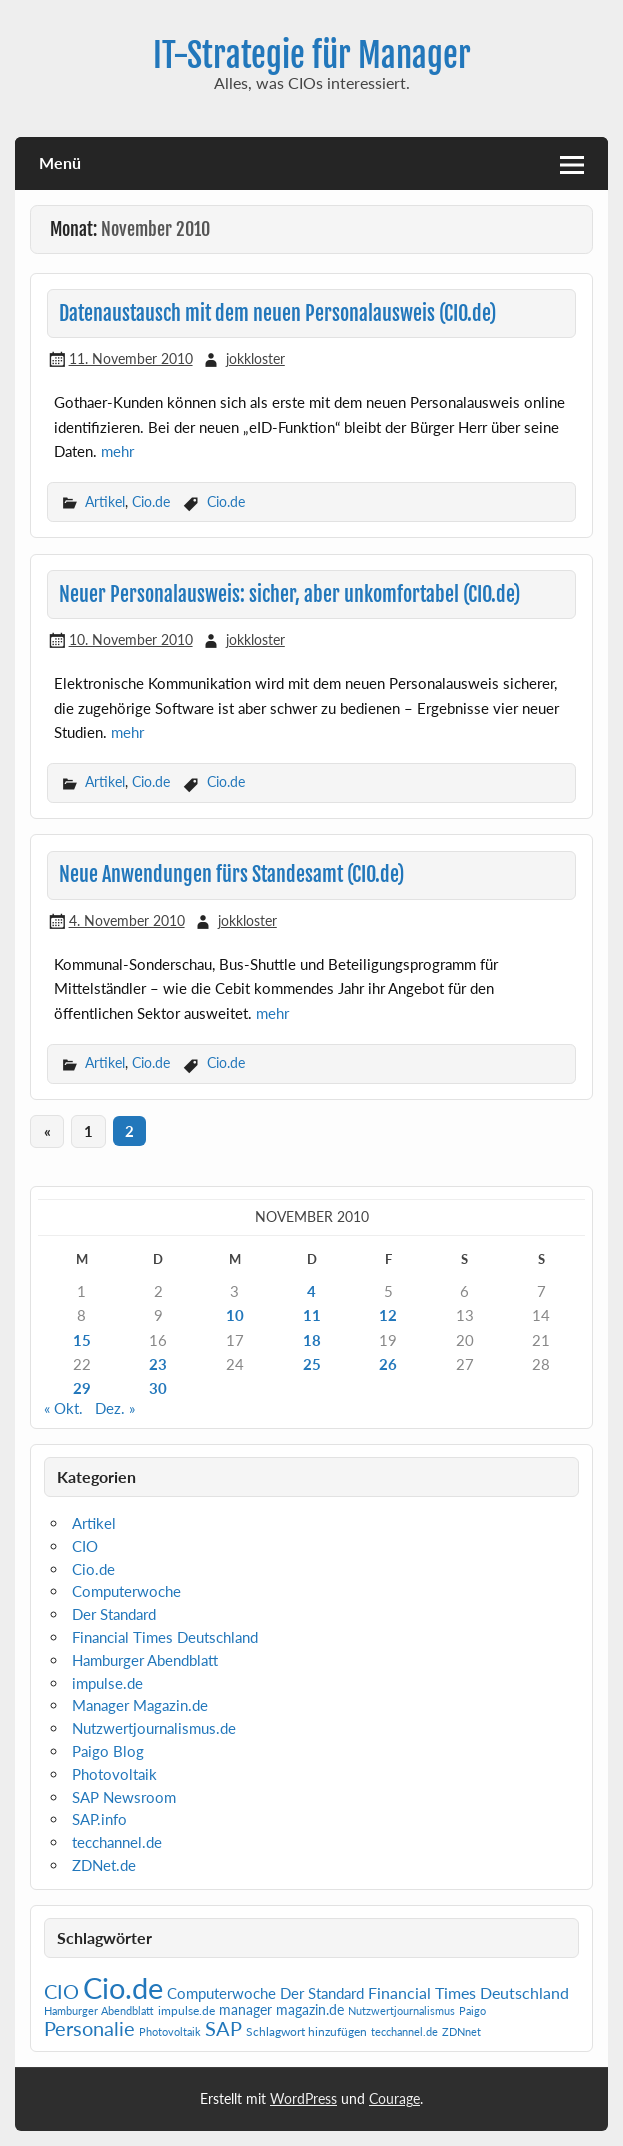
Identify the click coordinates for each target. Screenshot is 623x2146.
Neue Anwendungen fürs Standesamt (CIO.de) (231, 874)
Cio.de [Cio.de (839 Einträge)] (123, 1987)
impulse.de (107, 1683)
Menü (60, 162)
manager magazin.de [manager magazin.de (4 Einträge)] (281, 2010)
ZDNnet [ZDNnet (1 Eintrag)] (461, 2031)
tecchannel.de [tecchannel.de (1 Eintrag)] (404, 2031)
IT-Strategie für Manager (312, 55)
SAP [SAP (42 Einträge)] (223, 2028)
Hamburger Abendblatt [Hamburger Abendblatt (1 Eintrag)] (99, 2010)
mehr (117, 451)
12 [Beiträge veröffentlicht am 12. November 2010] (388, 1315)
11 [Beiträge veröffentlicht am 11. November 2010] (312, 1315)
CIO (85, 1546)
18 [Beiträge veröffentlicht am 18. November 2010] (312, 1340)
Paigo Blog (108, 1751)
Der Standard (114, 1614)
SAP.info (99, 1819)
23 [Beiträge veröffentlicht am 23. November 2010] (158, 1364)
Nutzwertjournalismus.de (154, 1728)
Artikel (105, 501)
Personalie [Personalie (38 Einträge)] (89, 2028)
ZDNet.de (104, 1865)
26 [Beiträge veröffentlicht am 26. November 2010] (388, 1364)
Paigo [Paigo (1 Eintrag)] (472, 2010)
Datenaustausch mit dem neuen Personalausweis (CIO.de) (277, 313)
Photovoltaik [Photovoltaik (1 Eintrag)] (170, 2031)
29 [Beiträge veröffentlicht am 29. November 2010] (82, 1388)
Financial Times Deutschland (165, 1637)
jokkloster (255, 358)
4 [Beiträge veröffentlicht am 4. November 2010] (311, 1291)
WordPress (303, 2098)
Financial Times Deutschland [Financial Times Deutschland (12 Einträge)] (468, 1992)
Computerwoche (126, 1591)
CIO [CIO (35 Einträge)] (61, 1991)
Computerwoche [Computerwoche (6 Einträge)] (221, 1993)
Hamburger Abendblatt (145, 1660)
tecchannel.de (117, 1842)
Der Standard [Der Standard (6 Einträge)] (322, 1993)
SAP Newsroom (124, 1797)
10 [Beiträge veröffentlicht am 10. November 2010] (235, 1315)
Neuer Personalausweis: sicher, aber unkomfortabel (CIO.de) (289, 594)
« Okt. (63, 1408)
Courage (394, 2098)
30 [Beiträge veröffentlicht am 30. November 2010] (158, 1388)
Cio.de (151, 501)
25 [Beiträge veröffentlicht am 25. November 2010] (312, 1364)
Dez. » (115, 1408)
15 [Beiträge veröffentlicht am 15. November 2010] (82, 1340)
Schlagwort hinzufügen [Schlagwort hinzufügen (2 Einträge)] (306, 2031)
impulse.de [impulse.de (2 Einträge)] (186, 2010)
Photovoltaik (114, 1774)
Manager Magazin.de (140, 1705)
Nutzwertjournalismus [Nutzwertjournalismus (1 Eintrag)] (401, 2010)
